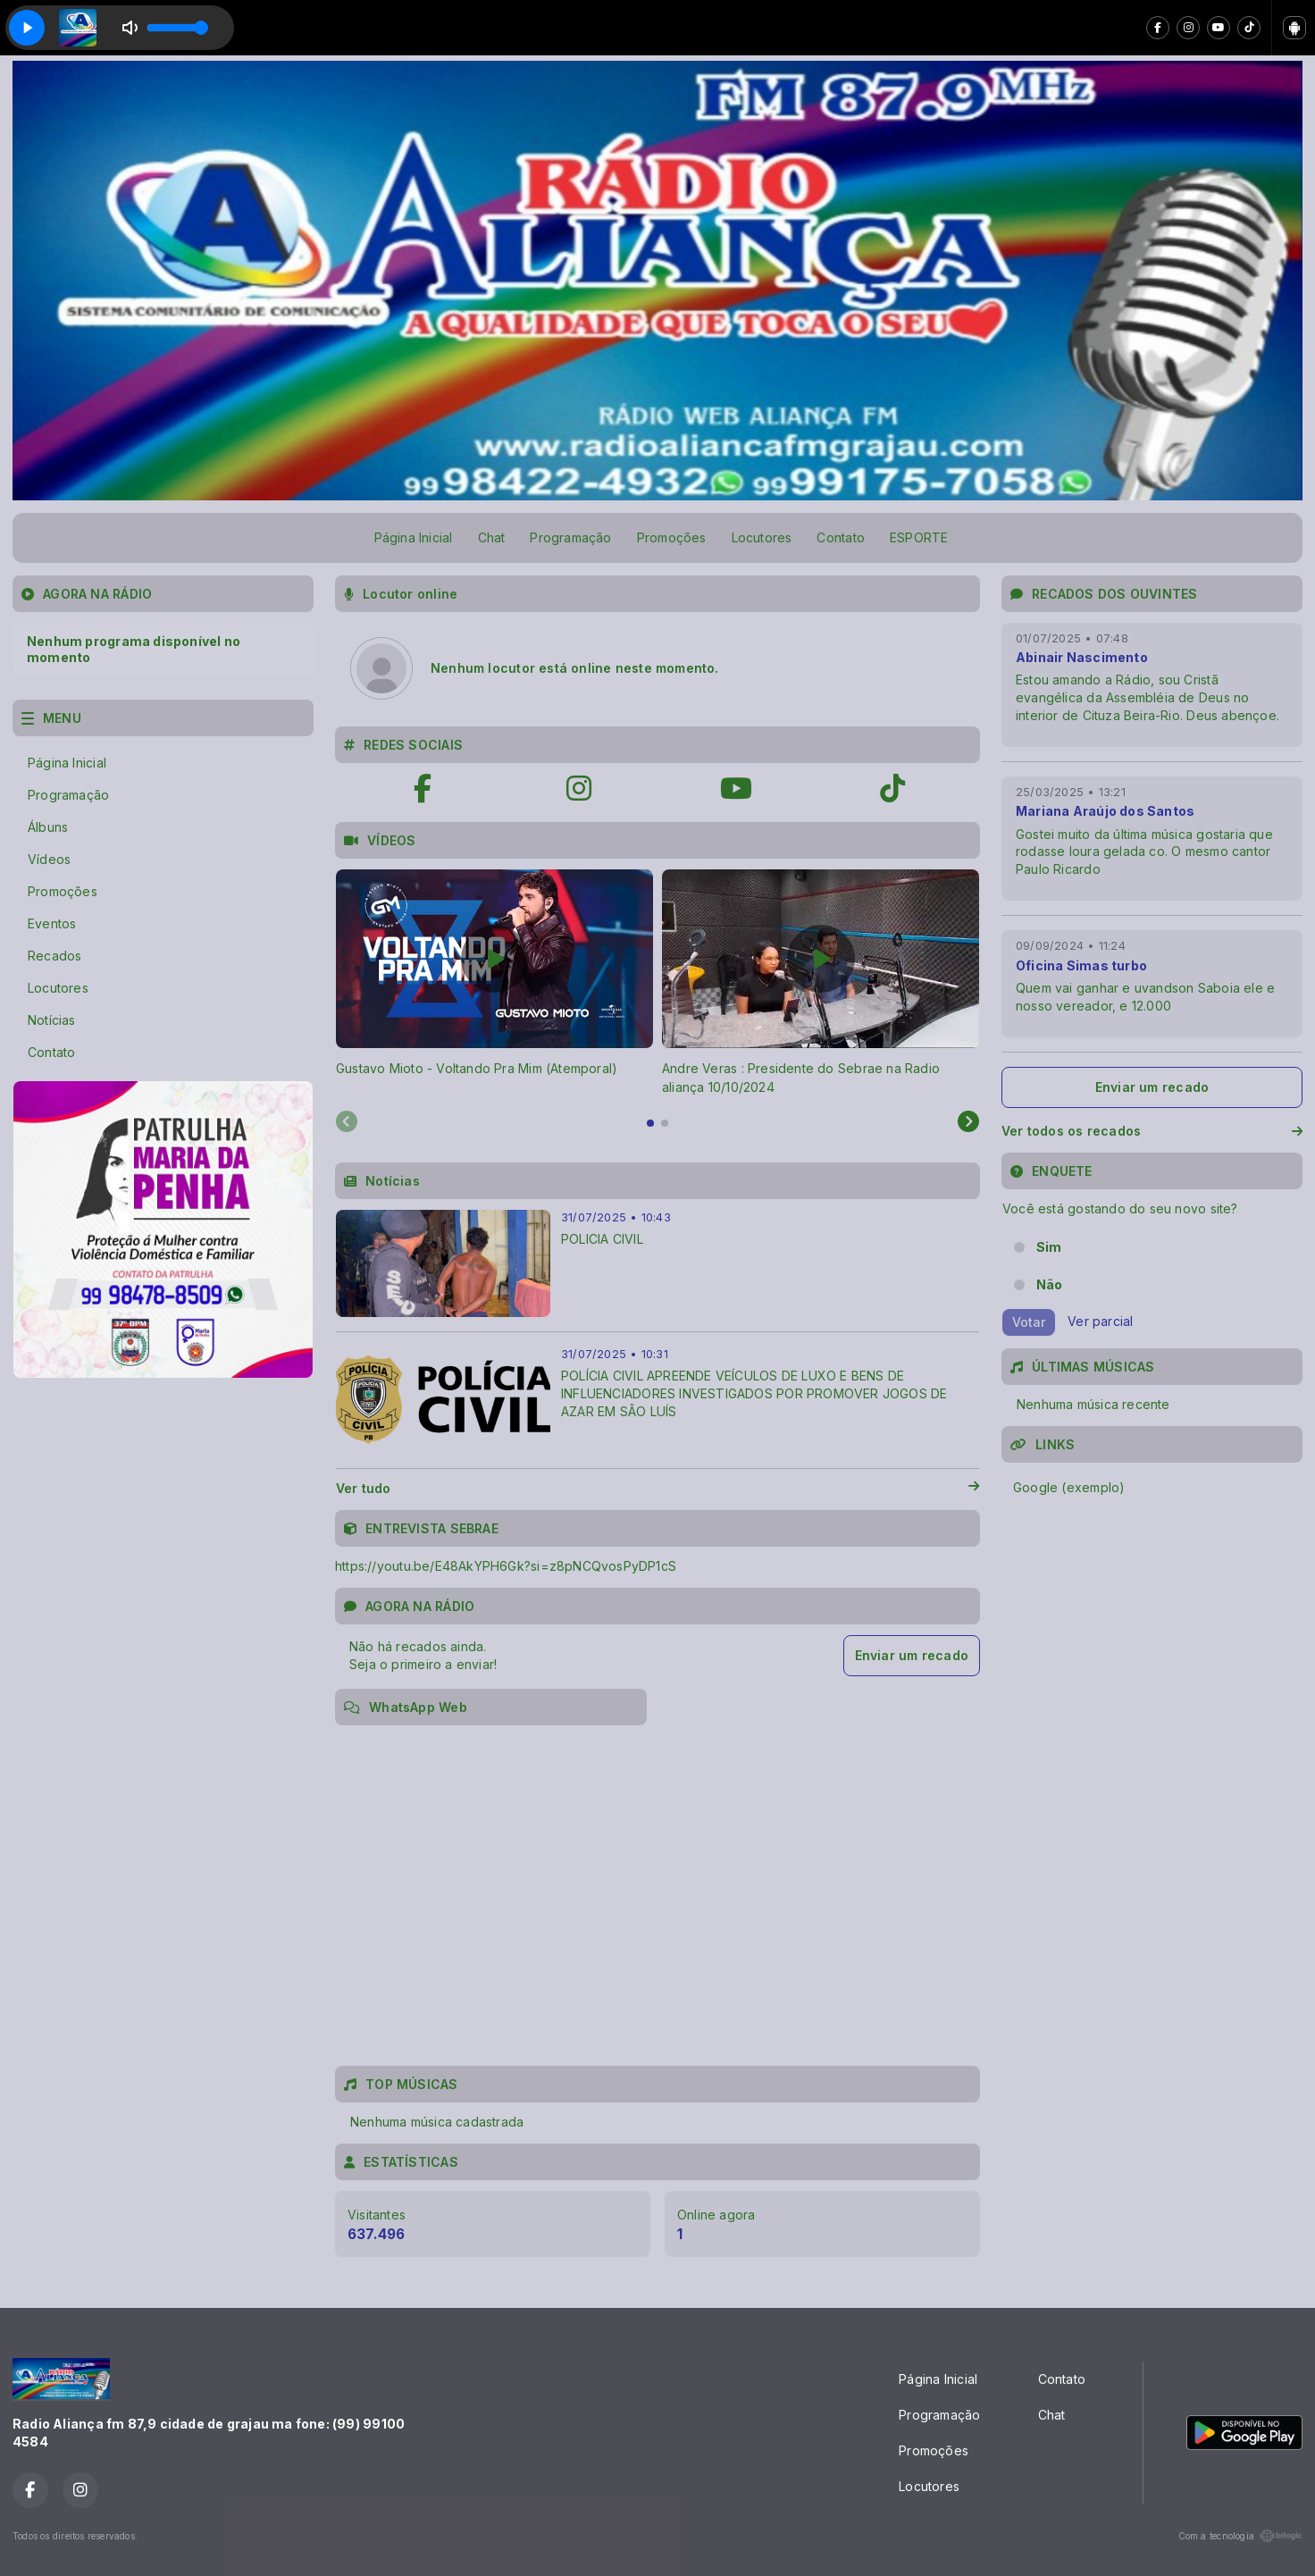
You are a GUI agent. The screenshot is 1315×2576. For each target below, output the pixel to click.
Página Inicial (413, 537)
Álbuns (48, 827)
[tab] (650, 1123)
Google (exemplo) (1069, 1487)
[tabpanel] (494, 982)
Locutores (762, 537)
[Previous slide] (346, 1122)
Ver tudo (657, 1489)
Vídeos (49, 859)
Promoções (672, 537)
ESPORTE (919, 537)
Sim (1049, 1246)
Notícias (52, 1020)
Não (1049, 1284)
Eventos (52, 923)
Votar (1028, 1322)
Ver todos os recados (1151, 1130)
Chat (492, 537)
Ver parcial (1100, 1321)
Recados (54, 955)
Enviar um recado (911, 1655)
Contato (840, 537)
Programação (570, 537)
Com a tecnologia (1240, 2536)
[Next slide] (968, 1122)
